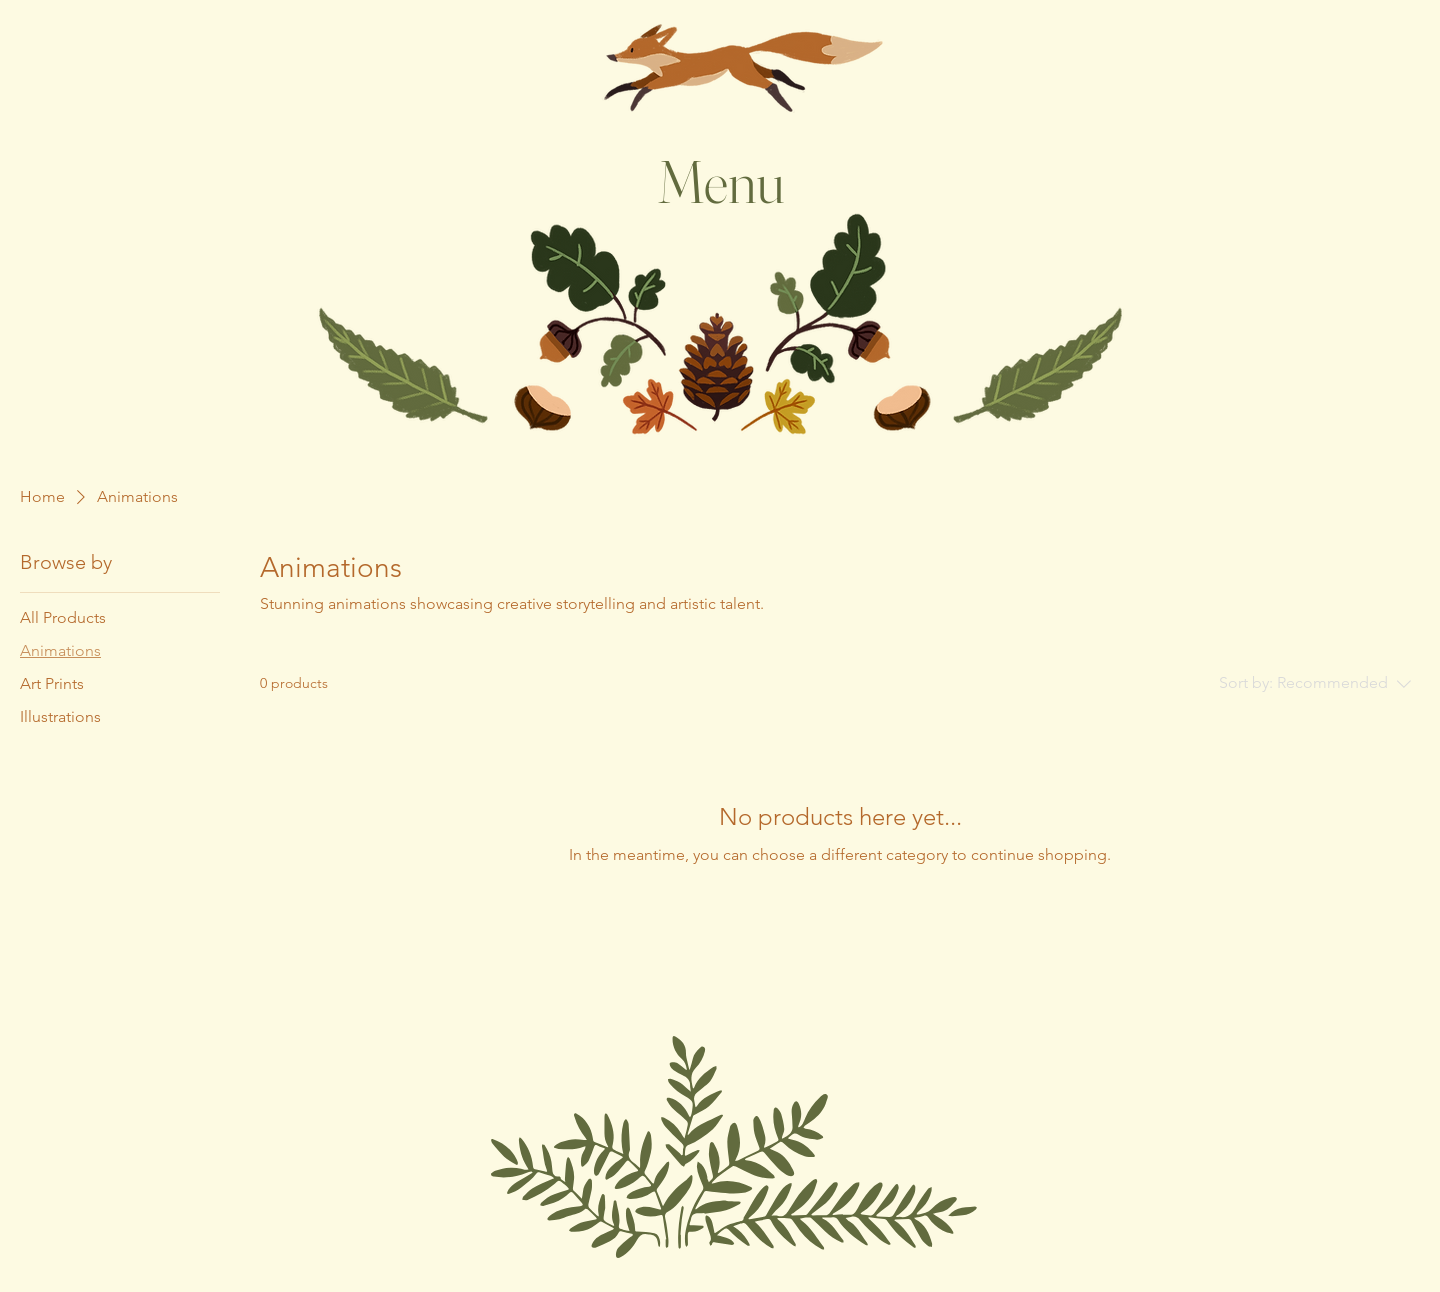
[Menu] (720, 181)
